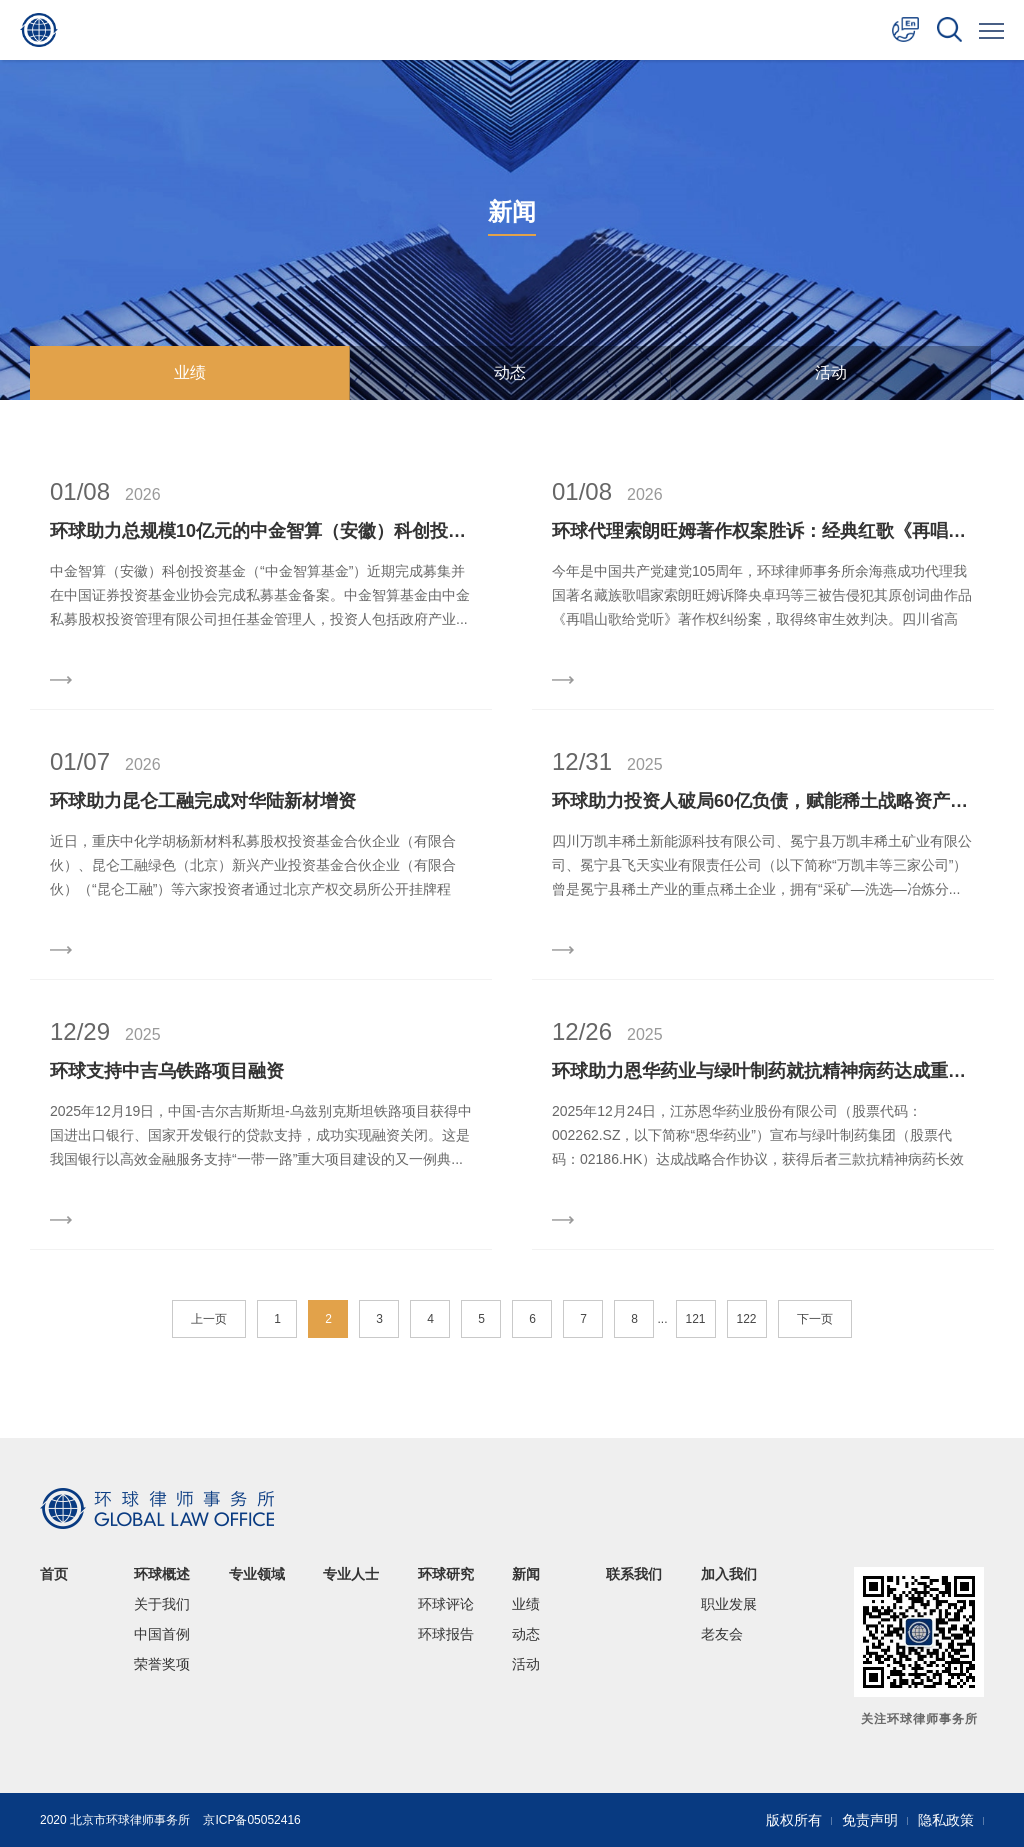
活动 (831, 372)
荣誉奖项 (162, 1664)
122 (746, 1319)
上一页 (209, 1319)
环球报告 (446, 1634)
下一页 (815, 1319)
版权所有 (794, 1820)
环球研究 (446, 1574)
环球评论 (446, 1604)
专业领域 (257, 1574)
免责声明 (870, 1820)
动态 (510, 372)
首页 (54, 1574)
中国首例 (162, 1634)
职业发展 (729, 1604)
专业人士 (351, 1574)
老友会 (722, 1634)
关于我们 (162, 1604)
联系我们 (634, 1574)
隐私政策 (946, 1820)
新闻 (526, 1574)
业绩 (190, 372)
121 (695, 1319)
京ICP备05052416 (251, 1820)
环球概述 (162, 1574)
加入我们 (729, 1574)
